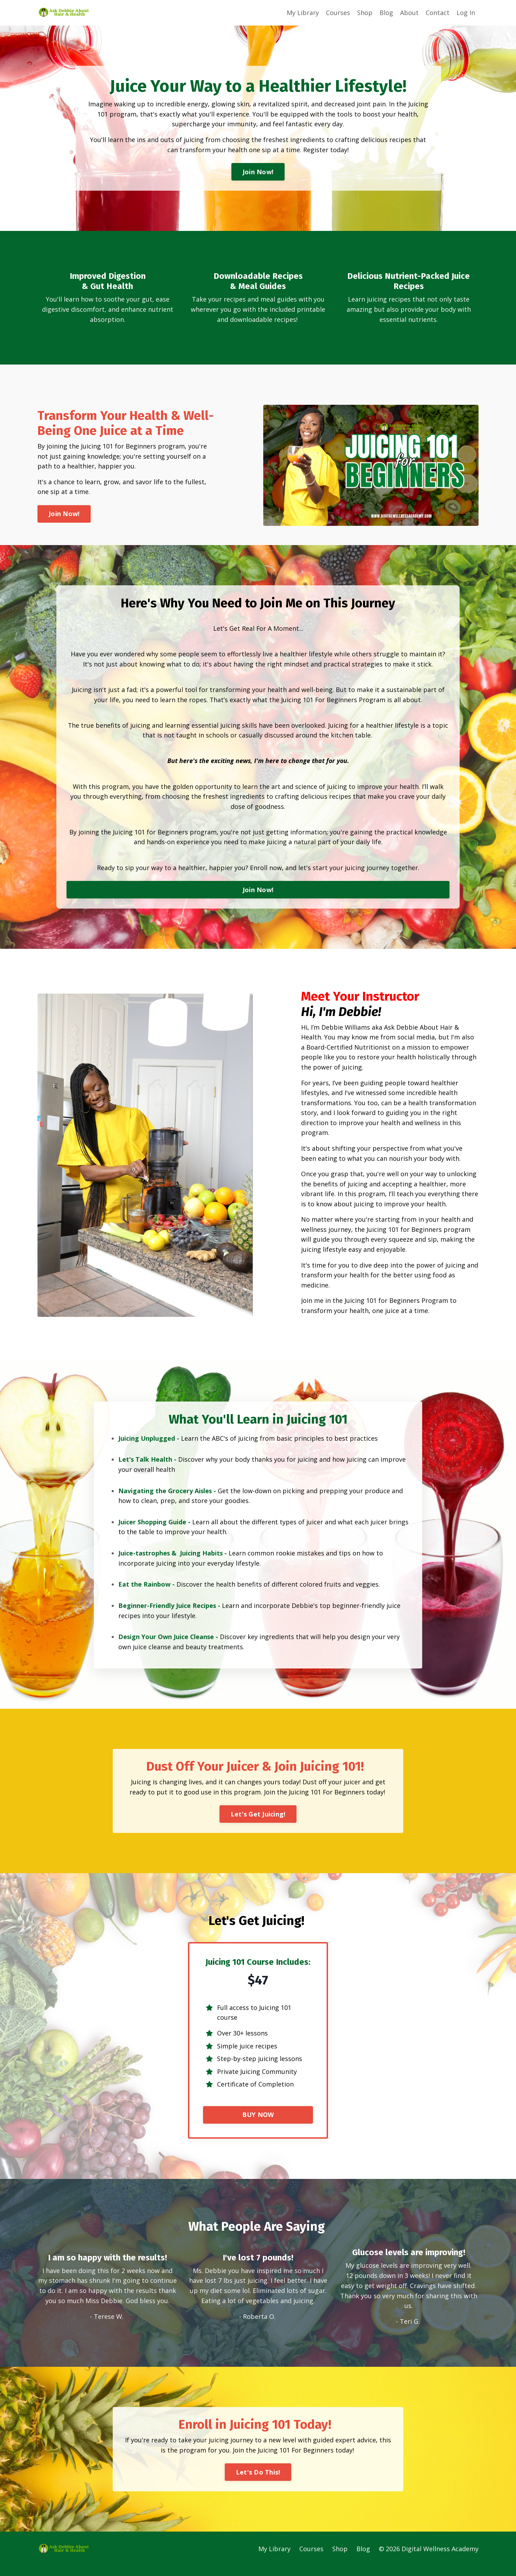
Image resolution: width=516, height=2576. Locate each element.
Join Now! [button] (258, 172)
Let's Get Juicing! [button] (258, 1822)
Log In (465, 12)
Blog (386, 12)
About (409, 12)
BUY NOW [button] (258, 2123)
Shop (364, 12)
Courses (338, 12)
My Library (303, 12)
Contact (437, 12)
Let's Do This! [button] (258, 2481)
